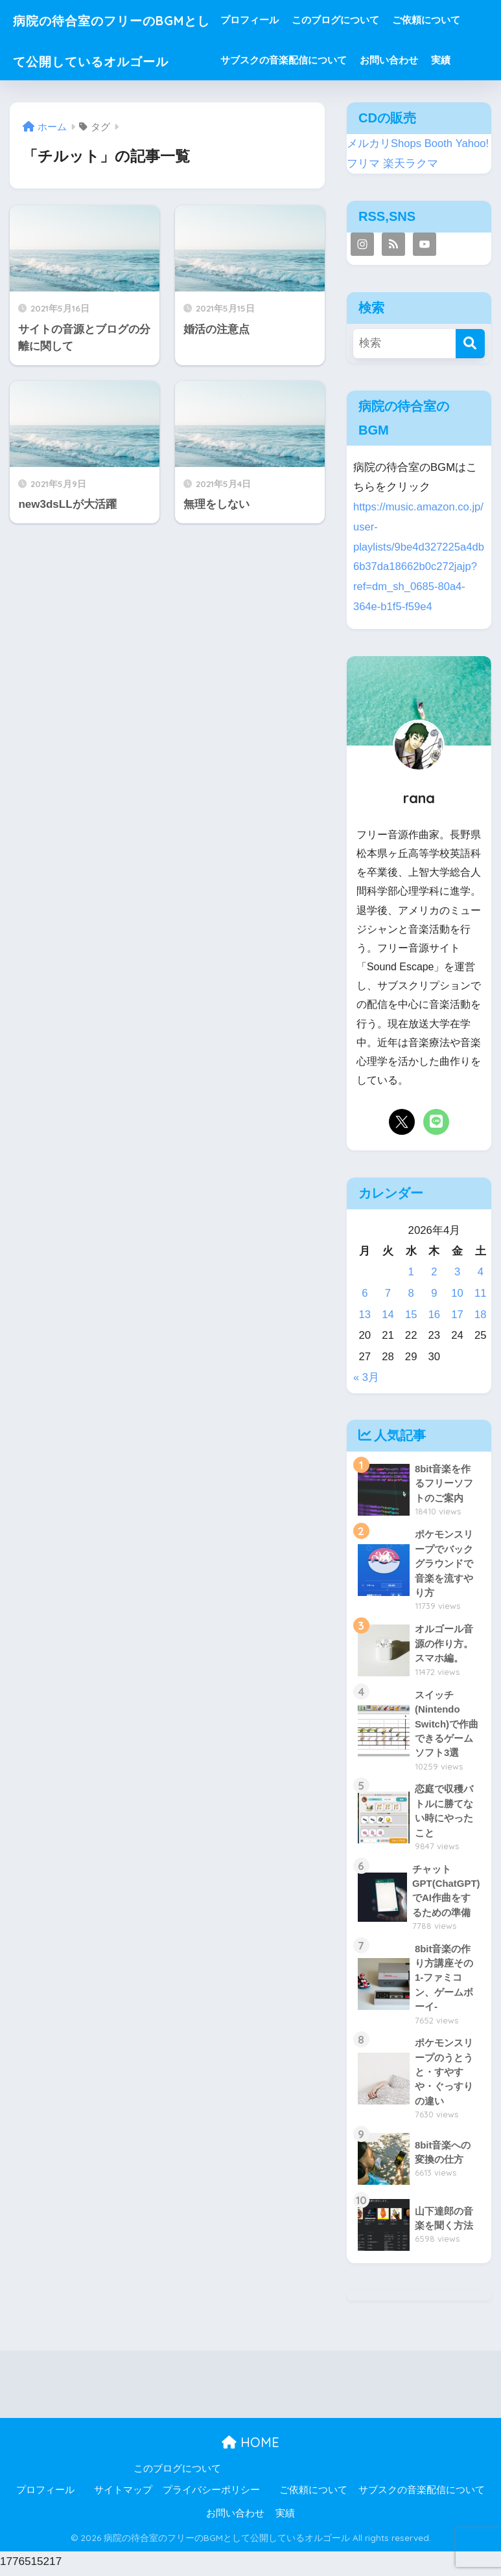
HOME (250, 2446)
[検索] (470, 343)
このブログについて (359, 19)
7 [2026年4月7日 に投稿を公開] (388, 1293)
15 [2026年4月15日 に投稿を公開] (411, 1314)
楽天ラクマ (410, 163)
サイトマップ (123, 2494)
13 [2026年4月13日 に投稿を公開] (364, 1314)
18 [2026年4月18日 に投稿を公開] (480, 1314)
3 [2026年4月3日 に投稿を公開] (457, 1272)
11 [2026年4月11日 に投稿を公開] (480, 1293)
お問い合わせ (413, 59)
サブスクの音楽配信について (307, 59)
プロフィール (273, 19)
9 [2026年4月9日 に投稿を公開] (434, 1293)
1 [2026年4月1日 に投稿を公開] (411, 1272)
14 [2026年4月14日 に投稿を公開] (388, 1314)
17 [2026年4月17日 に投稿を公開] (457, 1314)
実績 (464, 59)
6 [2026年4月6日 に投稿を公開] (364, 1293)
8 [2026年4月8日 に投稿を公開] (411, 1293)
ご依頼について (450, 19)
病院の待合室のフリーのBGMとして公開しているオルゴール (117, 59)
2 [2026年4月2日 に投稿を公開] (434, 1272)
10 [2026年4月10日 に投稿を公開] (457, 1293)
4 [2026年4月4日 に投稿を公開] (481, 1272)
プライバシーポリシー (211, 2494)
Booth (439, 143)
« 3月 (366, 1377)
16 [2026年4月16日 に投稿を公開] (434, 1314)
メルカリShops (384, 143)
